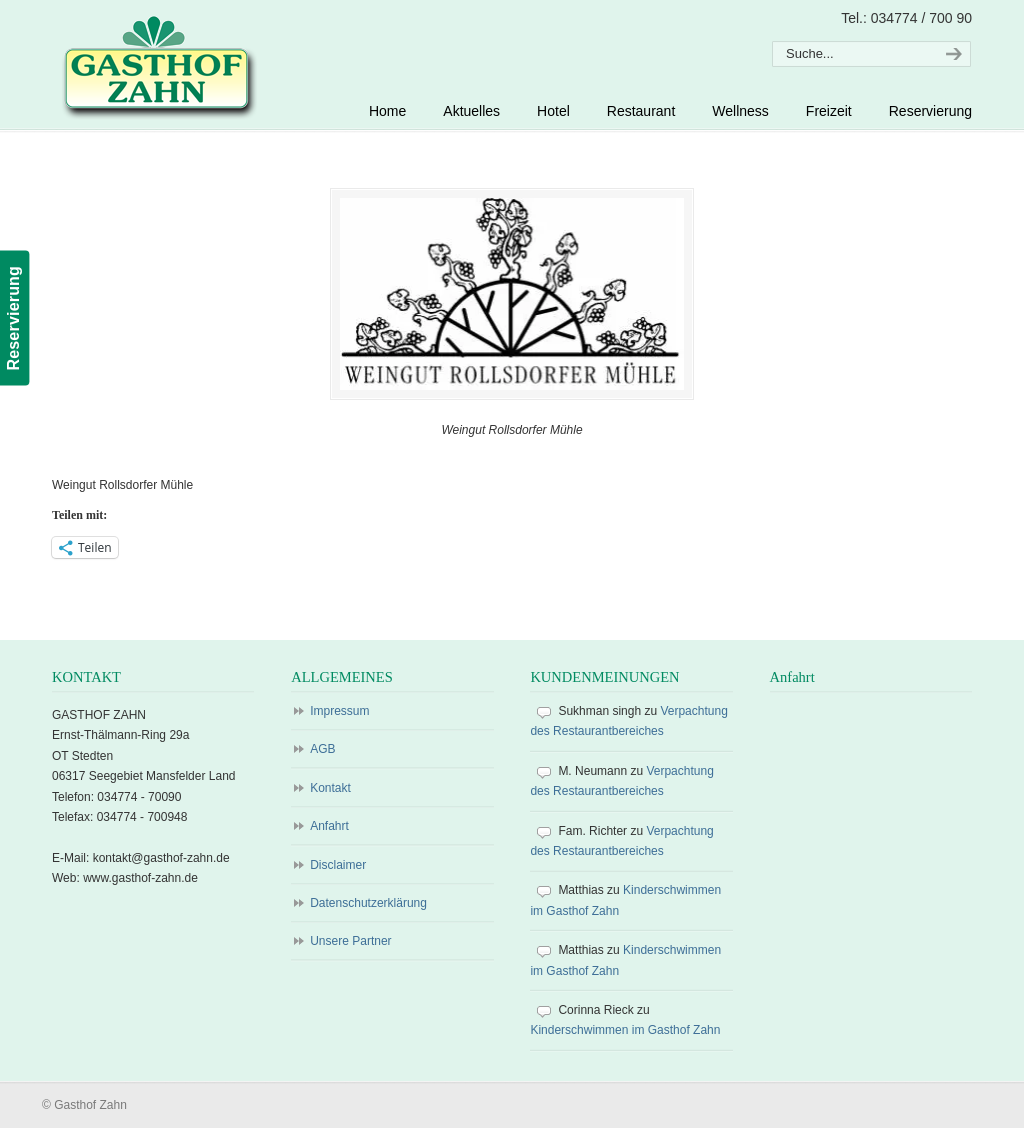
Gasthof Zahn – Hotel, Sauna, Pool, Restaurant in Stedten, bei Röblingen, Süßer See (156, 66)
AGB (322, 750)
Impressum (339, 712)
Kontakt (330, 788)
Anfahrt (329, 827)
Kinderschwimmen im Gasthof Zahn (625, 1031)
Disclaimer (338, 865)
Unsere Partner (350, 942)
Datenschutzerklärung (368, 904)
